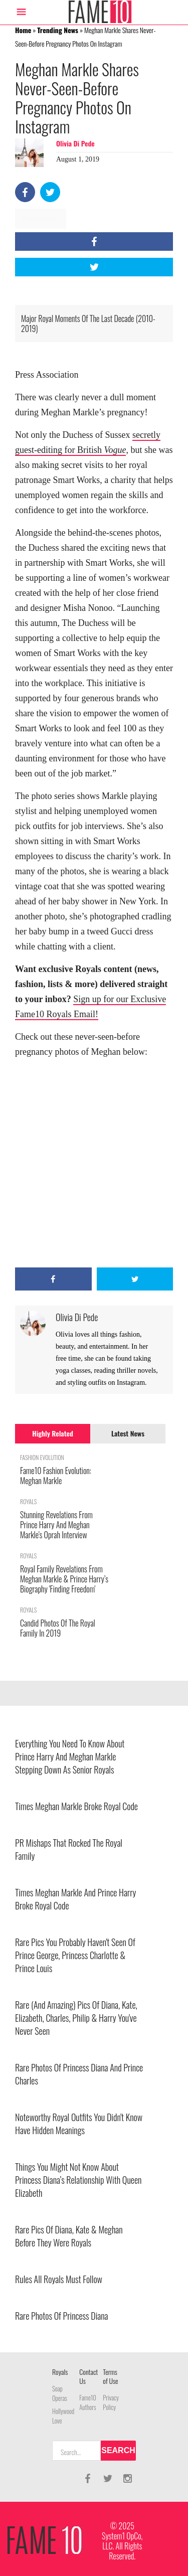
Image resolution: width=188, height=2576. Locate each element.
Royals (60, 2371)
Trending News (57, 30)
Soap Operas (59, 2393)
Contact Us (88, 2376)
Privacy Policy (110, 2402)
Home (23, 30)
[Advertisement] (94, 1163)
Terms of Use (110, 2376)
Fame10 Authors (87, 2402)
